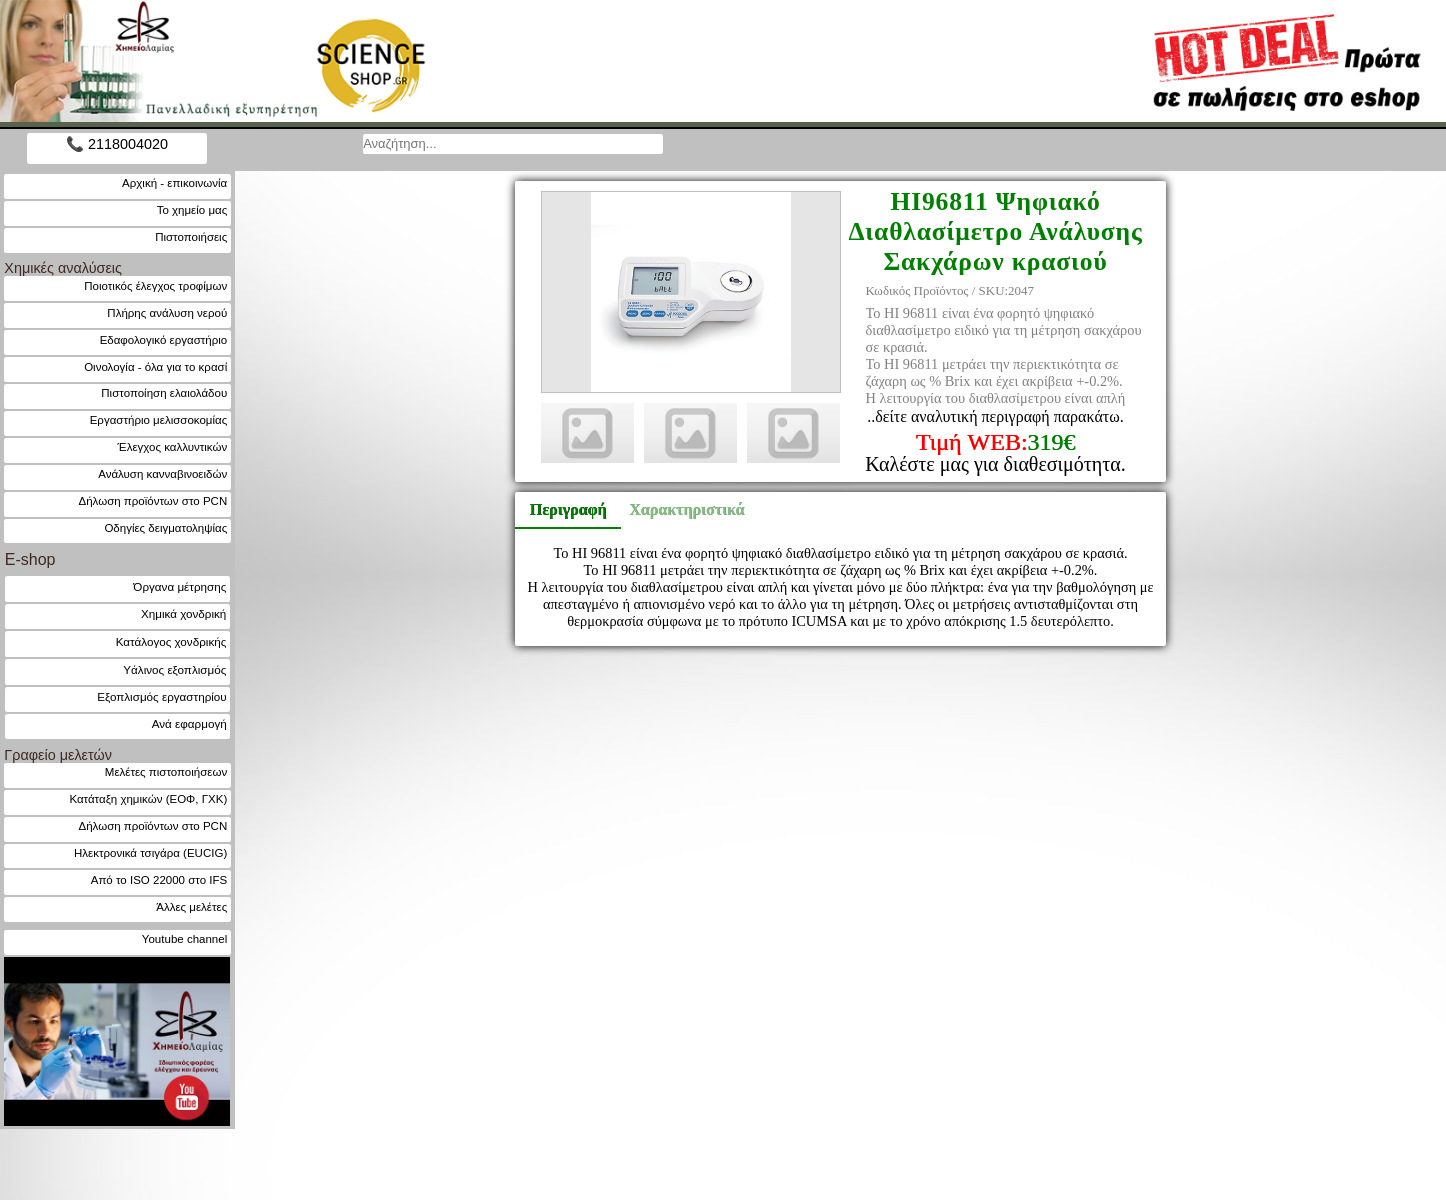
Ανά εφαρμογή (189, 723)
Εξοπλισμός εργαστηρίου (161, 696)
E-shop (30, 559)
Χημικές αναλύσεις (63, 268)
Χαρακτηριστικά (678, 509)
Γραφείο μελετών (58, 755)
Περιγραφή (568, 509)
